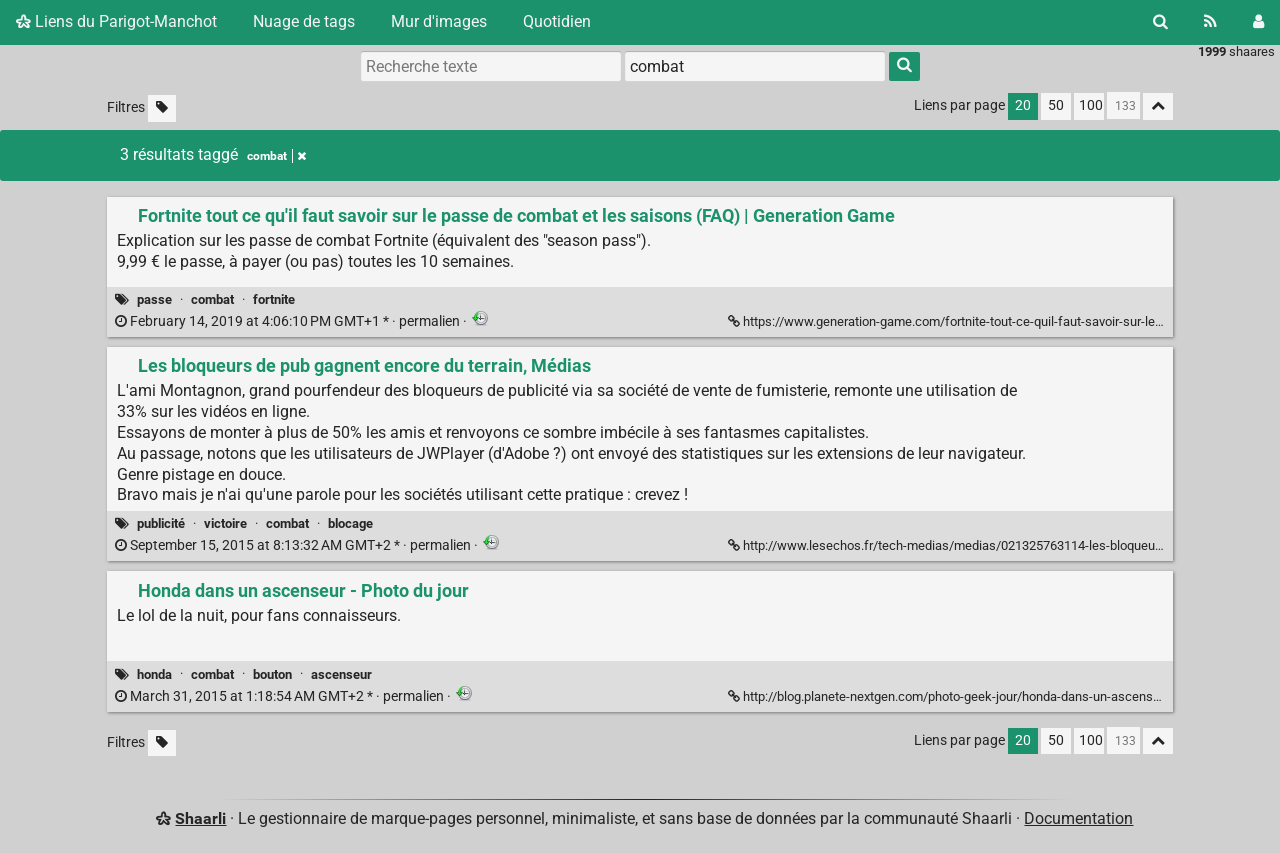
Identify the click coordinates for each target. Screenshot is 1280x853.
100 (1091, 105)
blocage (350, 523)
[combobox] (755, 66)
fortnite (274, 299)
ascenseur (341, 674)
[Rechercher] (1160, 22)
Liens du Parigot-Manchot (116, 21)
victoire (225, 523)
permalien (289, 321)
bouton (272, 674)
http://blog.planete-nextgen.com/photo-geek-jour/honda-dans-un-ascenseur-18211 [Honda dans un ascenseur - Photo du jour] (970, 696)
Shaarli (200, 818)
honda (154, 674)
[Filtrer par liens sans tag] (162, 108)
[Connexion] (1258, 22)
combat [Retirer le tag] (276, 156)
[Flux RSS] (1210, 22)
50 (1056, 105)
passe (154, 299)
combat (212, 299)
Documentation (1078, 818)
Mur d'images (439, 21)
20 (1023, 105)
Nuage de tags (304, 21)
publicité (161, 523)
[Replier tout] (1158, 106)
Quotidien (557, 21)
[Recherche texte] (491, 66)
